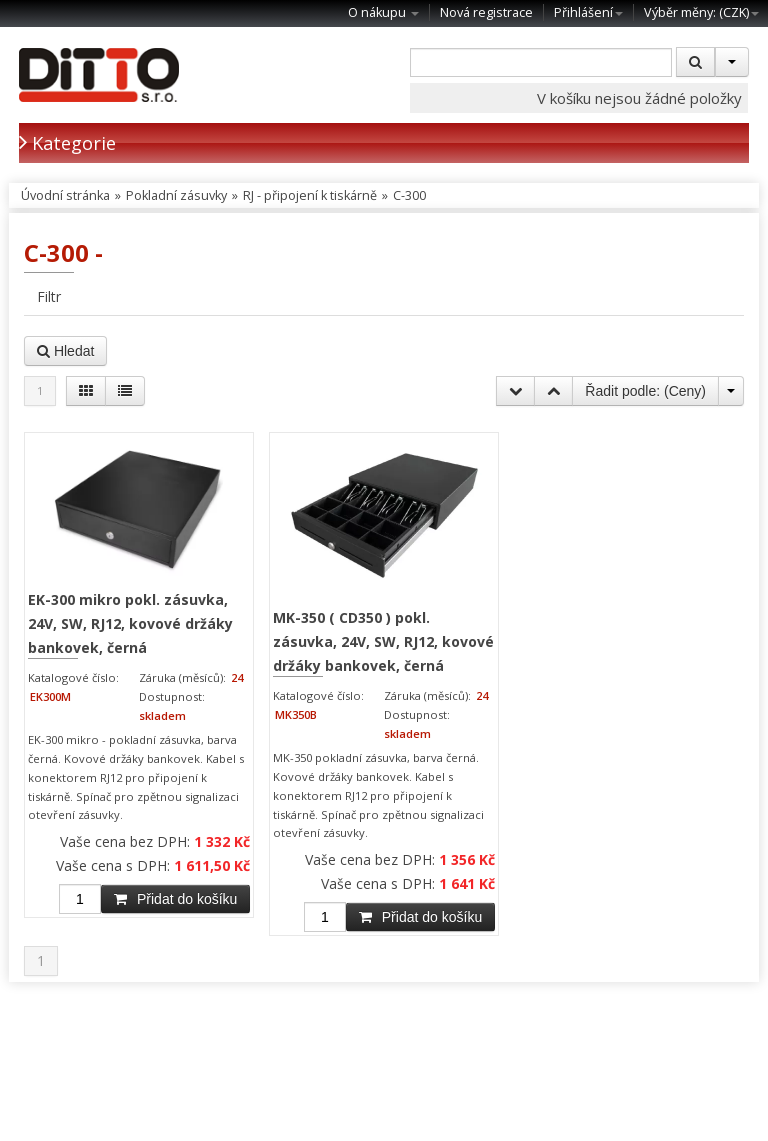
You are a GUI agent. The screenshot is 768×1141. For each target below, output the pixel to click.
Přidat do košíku (175, 899)
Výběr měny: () (701, 12)
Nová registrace (486, 12)
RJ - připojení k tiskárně (310, 195)
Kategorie (67, 142)
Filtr (49, 296)
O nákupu (383, 12)
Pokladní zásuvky (176, 195)
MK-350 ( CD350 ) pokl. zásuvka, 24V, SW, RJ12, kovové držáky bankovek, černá (383, 641)
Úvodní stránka (65, 195)
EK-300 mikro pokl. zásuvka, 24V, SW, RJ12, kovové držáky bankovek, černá (130, 623)
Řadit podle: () (645, 391)
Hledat (65, 351)
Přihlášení (588, 12)
